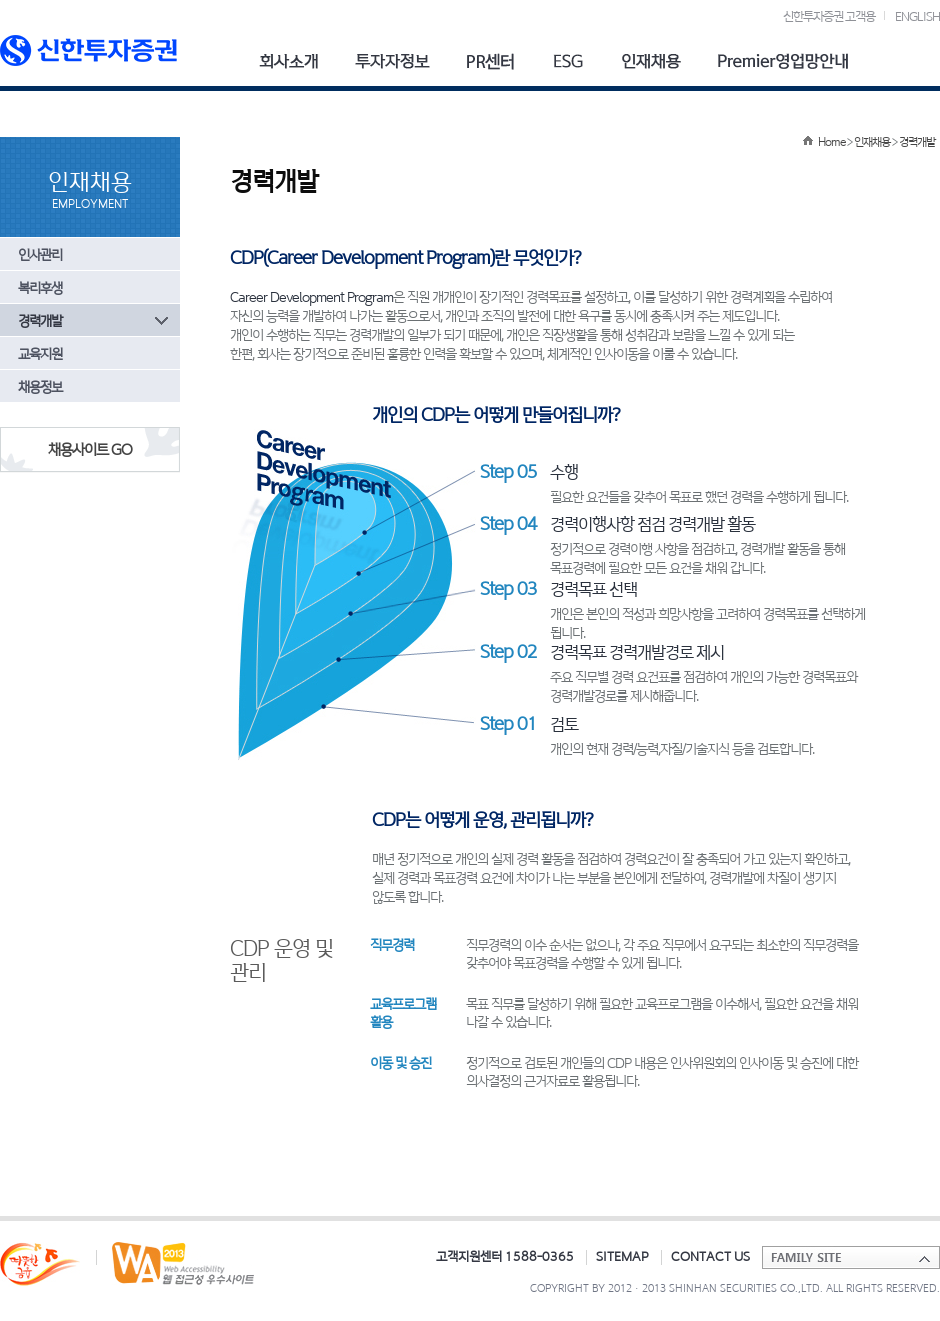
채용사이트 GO (90, 449)
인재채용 (872, 141)
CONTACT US (710, 1256)
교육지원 (40, 353)
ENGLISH (917, 16)
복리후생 (40, 287)
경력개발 (40, 320)
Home (831, 141)
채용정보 (40, 386)
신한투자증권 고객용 (829, 16)
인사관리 (40, 254)
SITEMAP (622, 1256)
